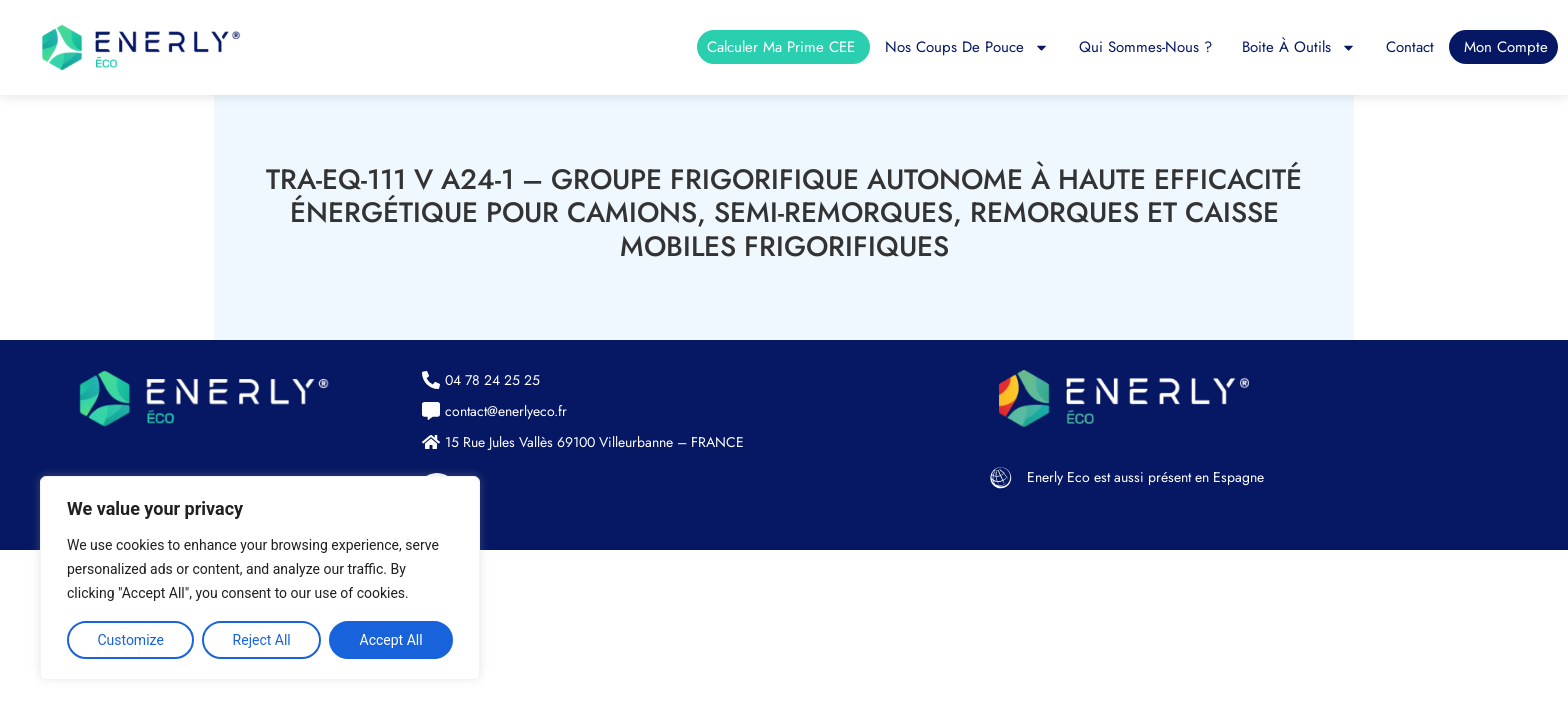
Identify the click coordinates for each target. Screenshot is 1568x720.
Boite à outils (1299, 47)
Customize (130, 640)
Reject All (262, 640)
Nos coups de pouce (967, 47)
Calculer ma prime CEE (781, 47)
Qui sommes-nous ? (1145, 47)
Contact (1410, 47)
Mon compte (1506, 47)
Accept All (391, 640)
